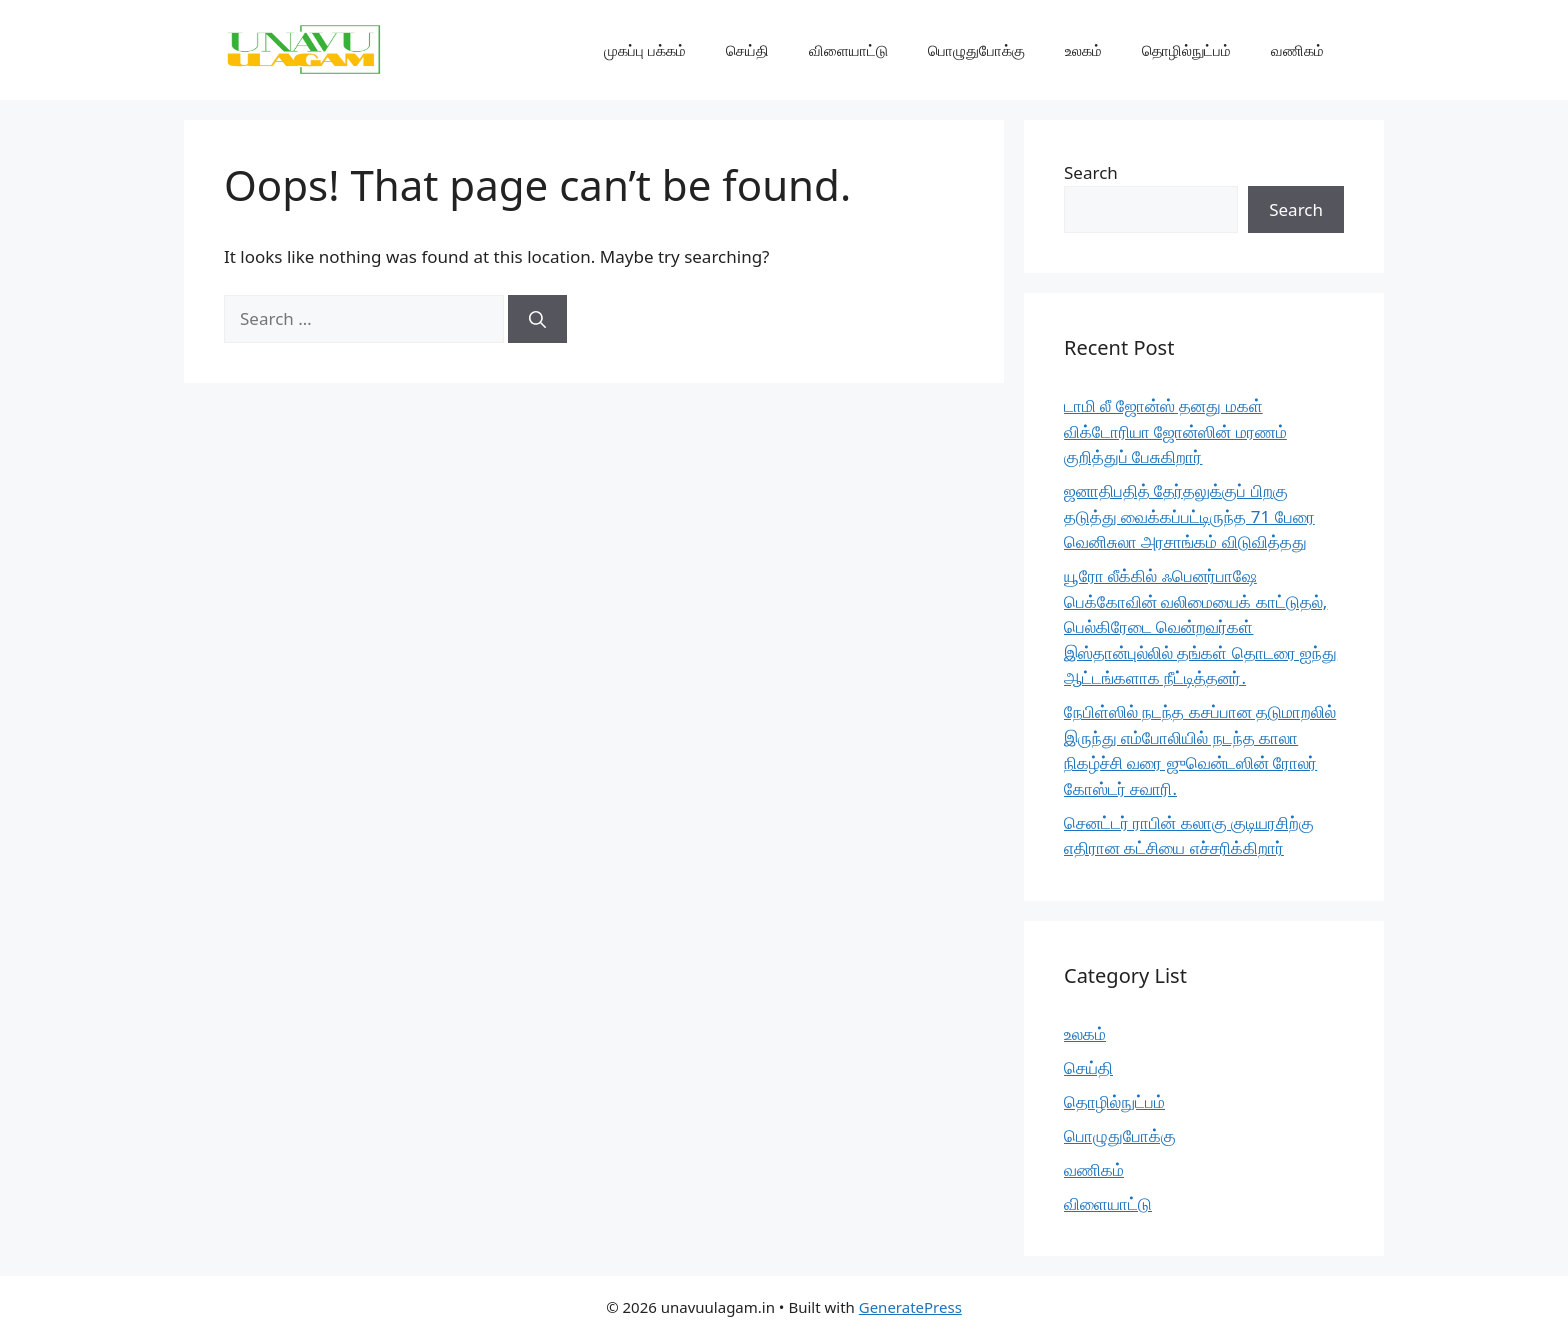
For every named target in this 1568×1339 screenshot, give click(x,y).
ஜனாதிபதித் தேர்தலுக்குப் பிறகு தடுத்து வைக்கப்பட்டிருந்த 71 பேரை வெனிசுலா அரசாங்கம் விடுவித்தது (1189, 516)
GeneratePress (910, 1307)
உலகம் (1083, 50)
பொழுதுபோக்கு (976, 50)
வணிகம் (1297, 50)
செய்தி (747, 50)
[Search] (537, 319)
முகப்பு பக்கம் (645, 50)
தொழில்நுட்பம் (1186, 50)
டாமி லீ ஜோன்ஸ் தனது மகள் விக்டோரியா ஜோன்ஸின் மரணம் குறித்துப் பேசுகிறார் (1175, 431)
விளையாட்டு (848, 50)
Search (1091, 172)
